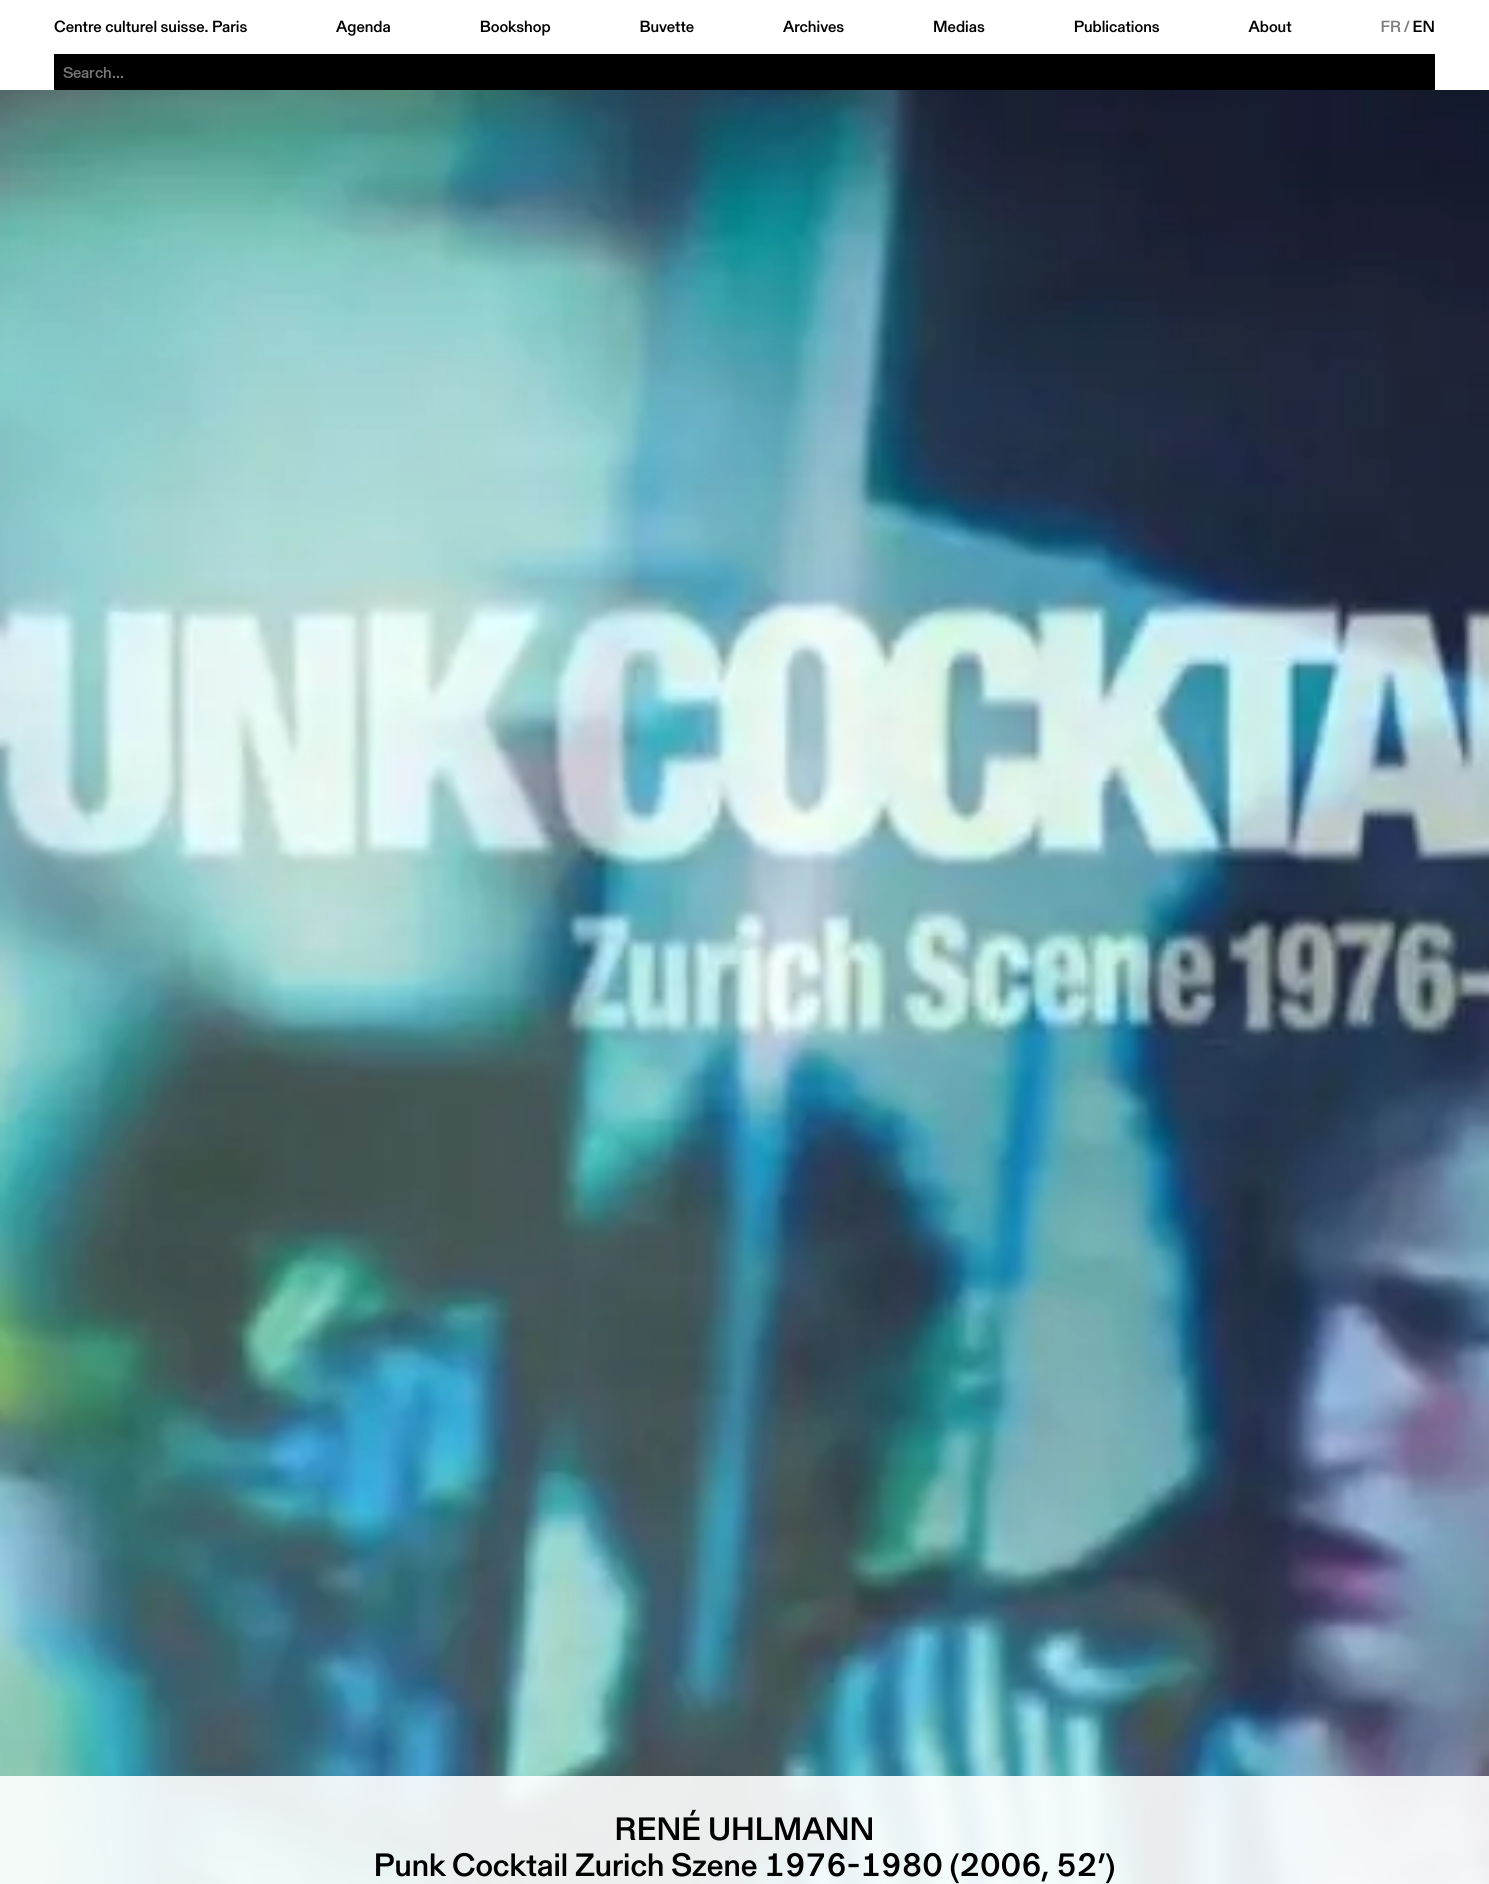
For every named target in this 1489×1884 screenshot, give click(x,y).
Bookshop (515, 27)
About (1270, 27)
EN (1424, 27)
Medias (959, 27)
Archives (813, 27)
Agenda (363, 27)
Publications (1117, 27)
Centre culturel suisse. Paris (150, 27)
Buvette (666, 27)
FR (1390, 27)
